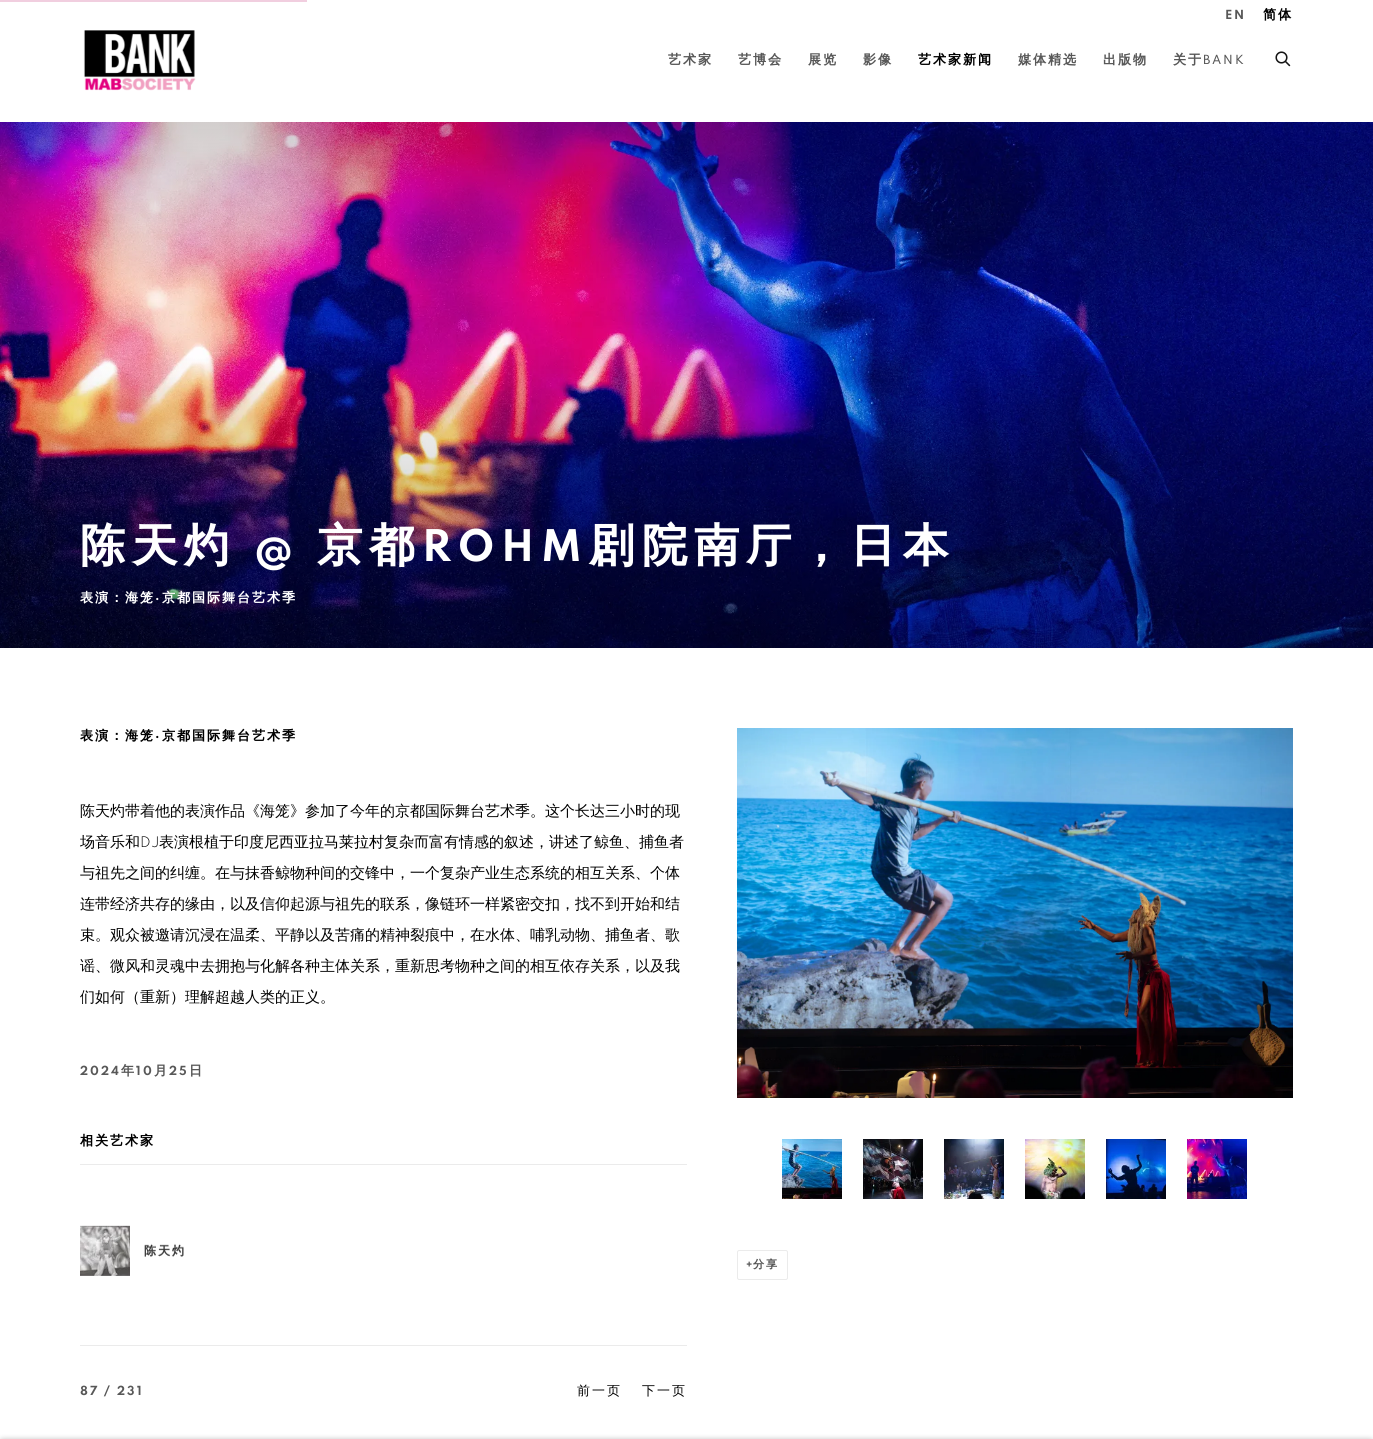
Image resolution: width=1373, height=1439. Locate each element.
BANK (140, 60)
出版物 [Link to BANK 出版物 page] (1125, 60)
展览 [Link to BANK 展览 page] (823, 60)
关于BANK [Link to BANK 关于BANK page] (1209, 60)
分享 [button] (766, 1264)
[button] (812, 1169)
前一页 (599, 1391)
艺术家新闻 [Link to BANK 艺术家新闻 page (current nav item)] (955, 60)
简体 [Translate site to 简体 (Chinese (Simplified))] (1278, 15)
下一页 (664, 1391)
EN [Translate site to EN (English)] (1235, 15)
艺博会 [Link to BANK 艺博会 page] (760, 60)
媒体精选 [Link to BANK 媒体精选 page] (1048, 60)
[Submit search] (1284, 56)
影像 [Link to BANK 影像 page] (878, 60)
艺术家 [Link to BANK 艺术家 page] (690, 60)
